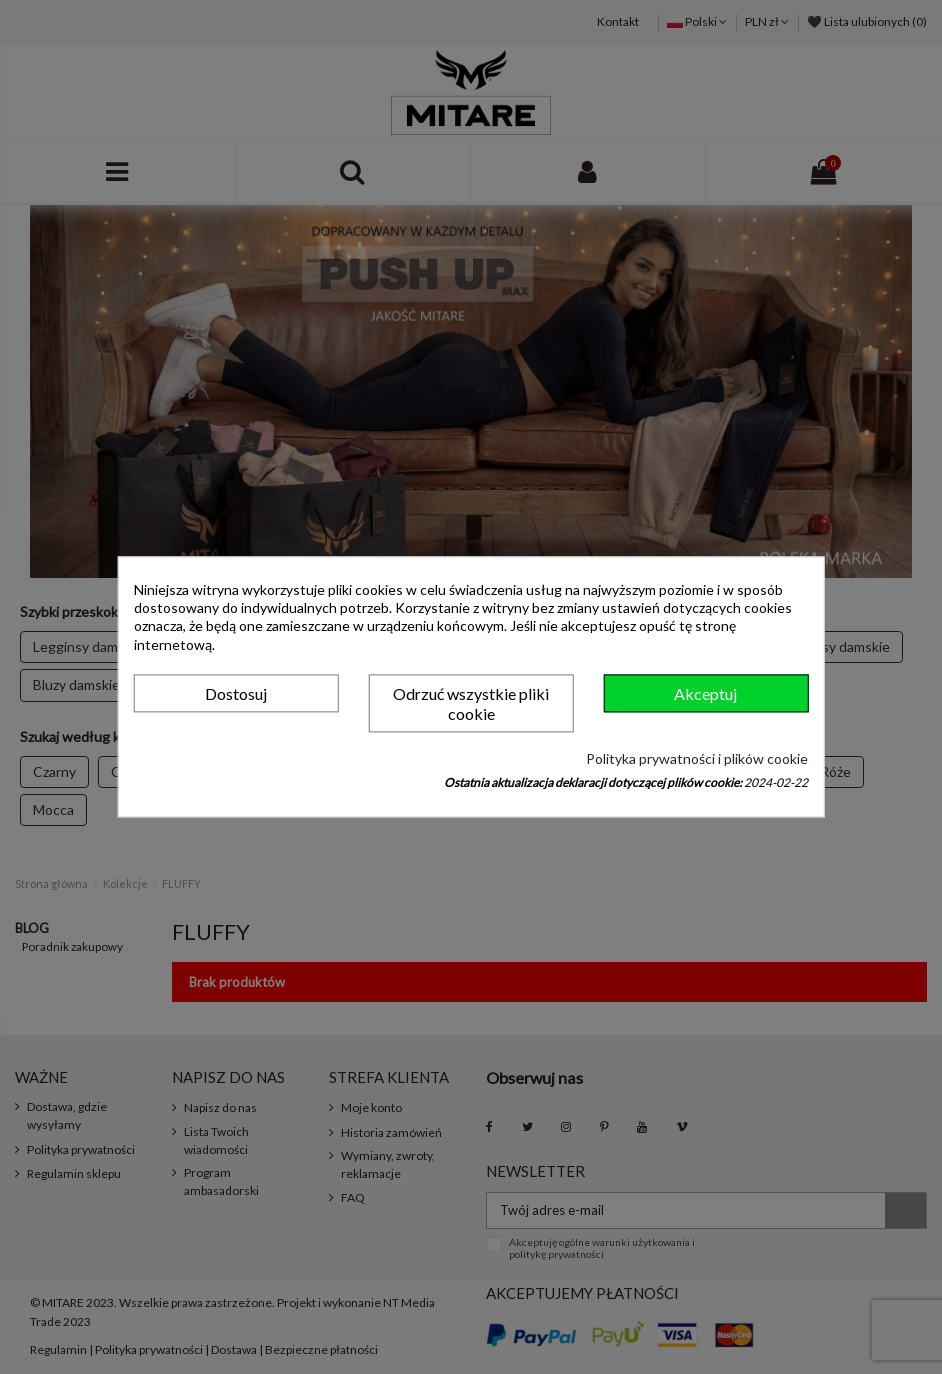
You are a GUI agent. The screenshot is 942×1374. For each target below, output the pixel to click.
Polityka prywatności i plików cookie (697, 758)
